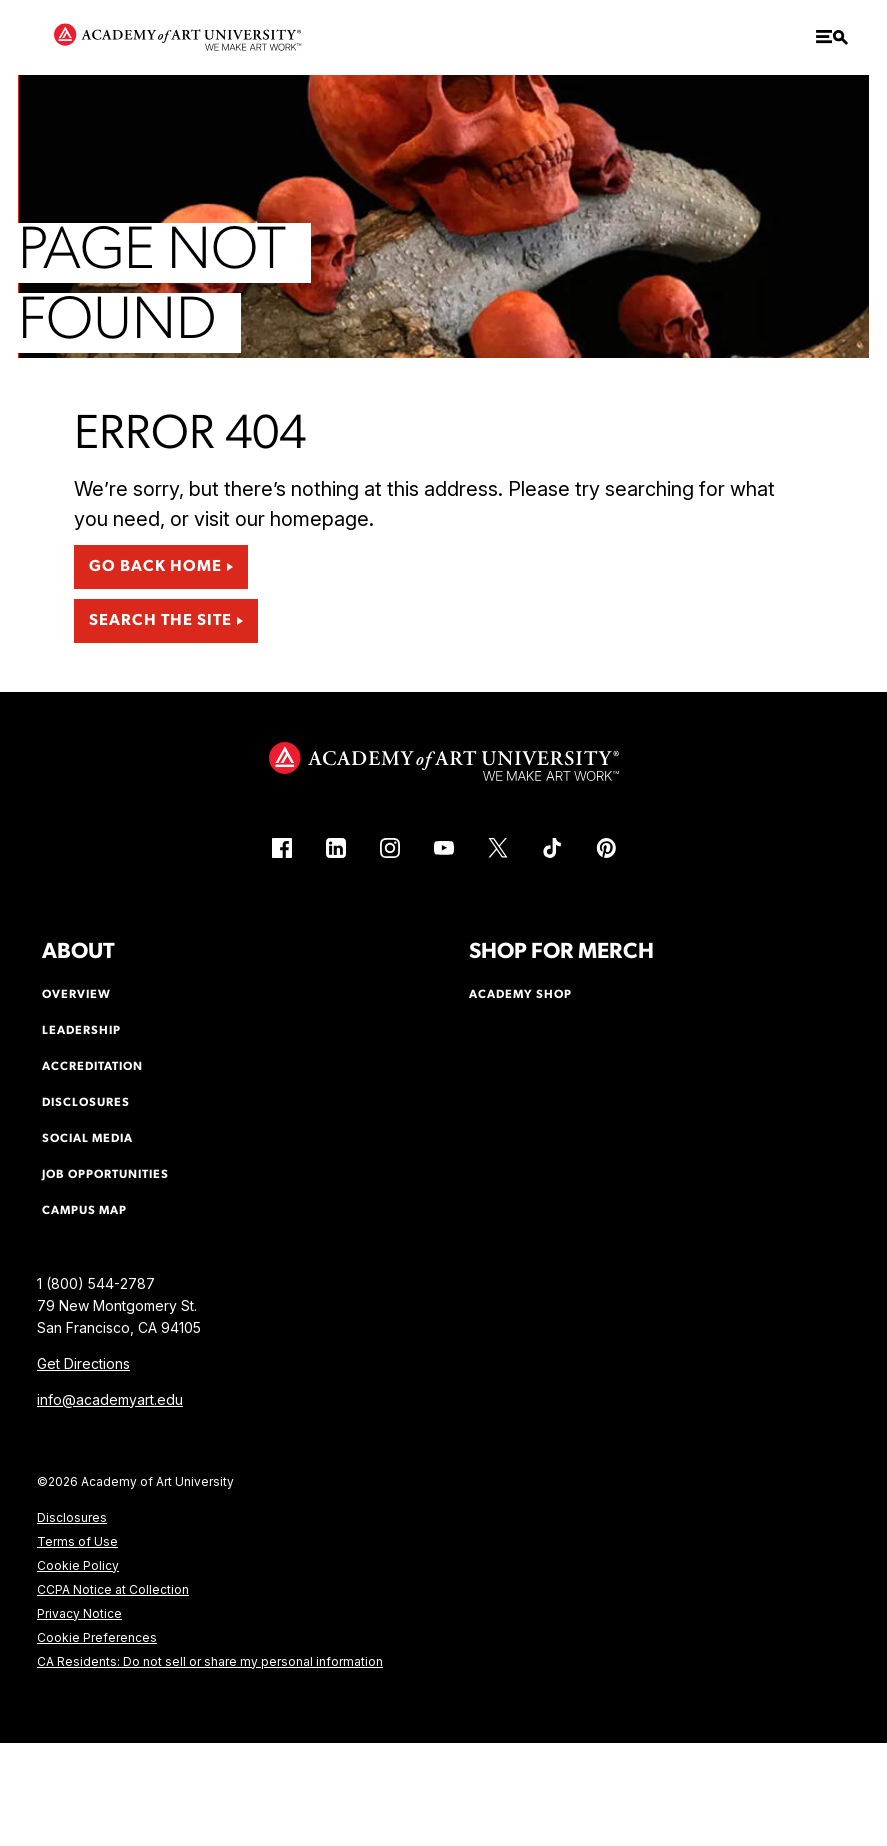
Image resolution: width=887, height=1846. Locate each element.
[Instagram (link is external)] (390, 848)
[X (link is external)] (498, 848)
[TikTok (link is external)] (552, 848)
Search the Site (160, 621)
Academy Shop (520, 995)
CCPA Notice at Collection (113, 1589)
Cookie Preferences (97, 1637)
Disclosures (72, 1517)
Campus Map (84, 1211)
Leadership (81, 1031)
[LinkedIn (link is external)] (336, 848)
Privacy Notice (79, 1613)
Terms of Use (77, 1541)
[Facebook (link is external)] (282, 848)
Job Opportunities (105, 1175)
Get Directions (83, 1363)
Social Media (87, 1139)
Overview (76, 995)
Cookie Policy (78, 1565)
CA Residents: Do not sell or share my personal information (210, 1661)
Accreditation (92, 1067)
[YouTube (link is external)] (444, 848)
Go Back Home (155, 567)
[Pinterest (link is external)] (606, 848)
